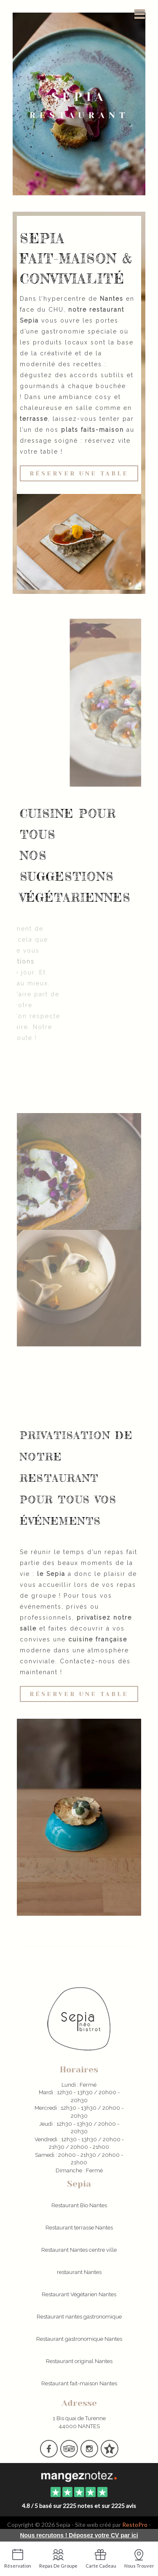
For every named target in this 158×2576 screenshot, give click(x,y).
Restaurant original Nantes (79, 2361)
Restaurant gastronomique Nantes (79, 2339)
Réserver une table (79, 473)
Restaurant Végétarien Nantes (79, 2294)
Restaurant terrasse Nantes (79, 2227)
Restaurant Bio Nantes (79, 2205)
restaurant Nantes (79, 2272)
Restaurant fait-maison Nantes (79, 2383)
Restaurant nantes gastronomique (79, 2316)
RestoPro (134, 2524)
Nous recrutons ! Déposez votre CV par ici (79, 2535)
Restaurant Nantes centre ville (79, 2250)
